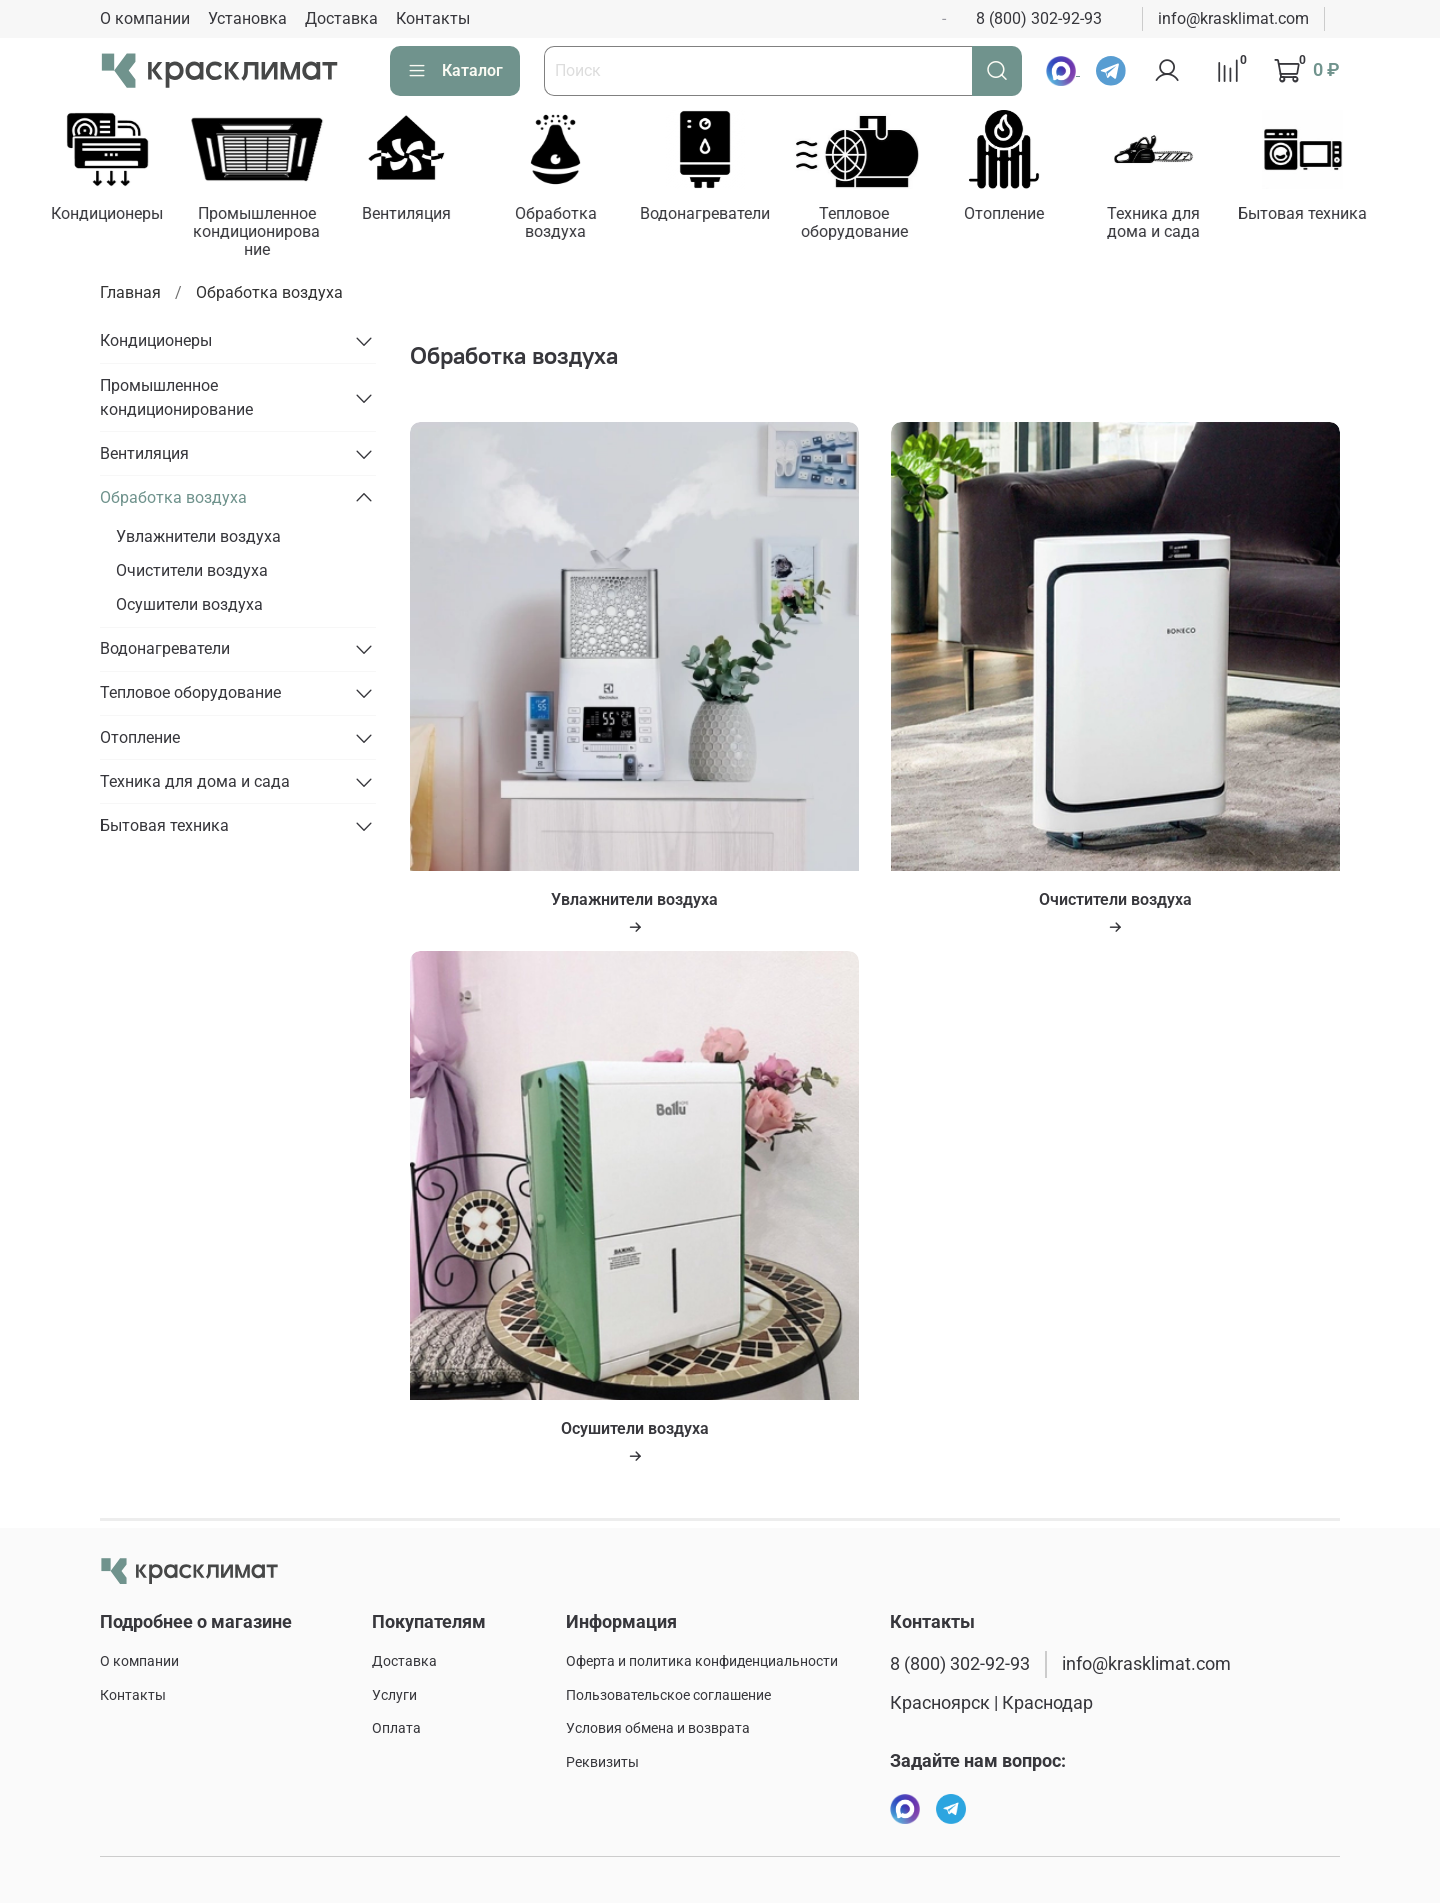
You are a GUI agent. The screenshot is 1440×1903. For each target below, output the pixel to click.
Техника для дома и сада (1178, 224)
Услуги (394, 1695)
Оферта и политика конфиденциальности (702, 1662)
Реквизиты (602, 1763)
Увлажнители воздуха (198, 538)
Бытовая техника (1331, 215)
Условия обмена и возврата (658, 1729)
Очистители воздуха (192, 572)
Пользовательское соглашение (668, 1695)
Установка (247, 18)
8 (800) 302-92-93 (1039, 18)
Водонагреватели (720, 215)
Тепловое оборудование (872, 224)
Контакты (433, 18)
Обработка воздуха (567, 224)
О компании (145, 18)
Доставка (341, 18)
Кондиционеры (109, 215)
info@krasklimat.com (1233, 18)
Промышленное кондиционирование (262, 233)
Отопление (1025, 215)
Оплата (396, 1729)
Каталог (455, 71)
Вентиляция (414, 215)
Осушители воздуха (189, 606)
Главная (130, 294)
